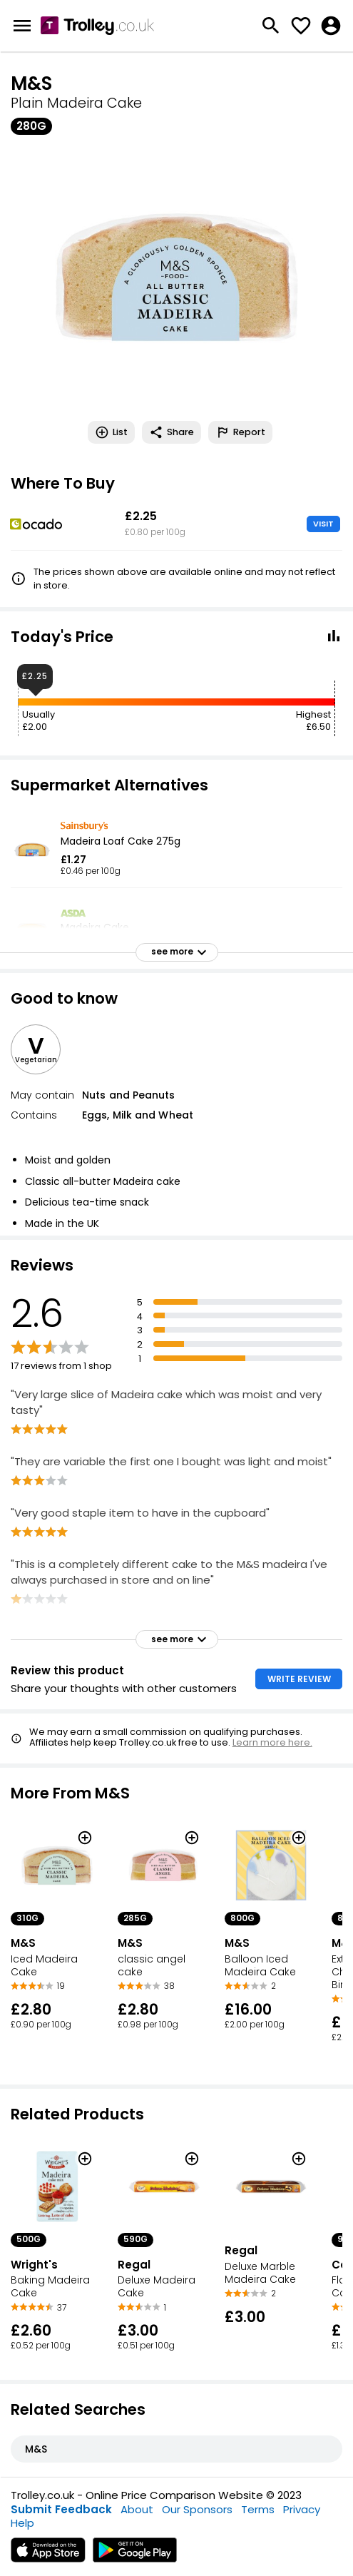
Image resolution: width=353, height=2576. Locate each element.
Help (22, 2522)
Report (240, 432)
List (111, 432)
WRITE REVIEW (299, 1679)
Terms (258, 2509)
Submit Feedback (61, 2509)
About (137, 2509)
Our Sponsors (197, 2509)
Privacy (301, 2509)
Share (171, 432)
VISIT (323, 523)
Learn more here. (272, 1742)
